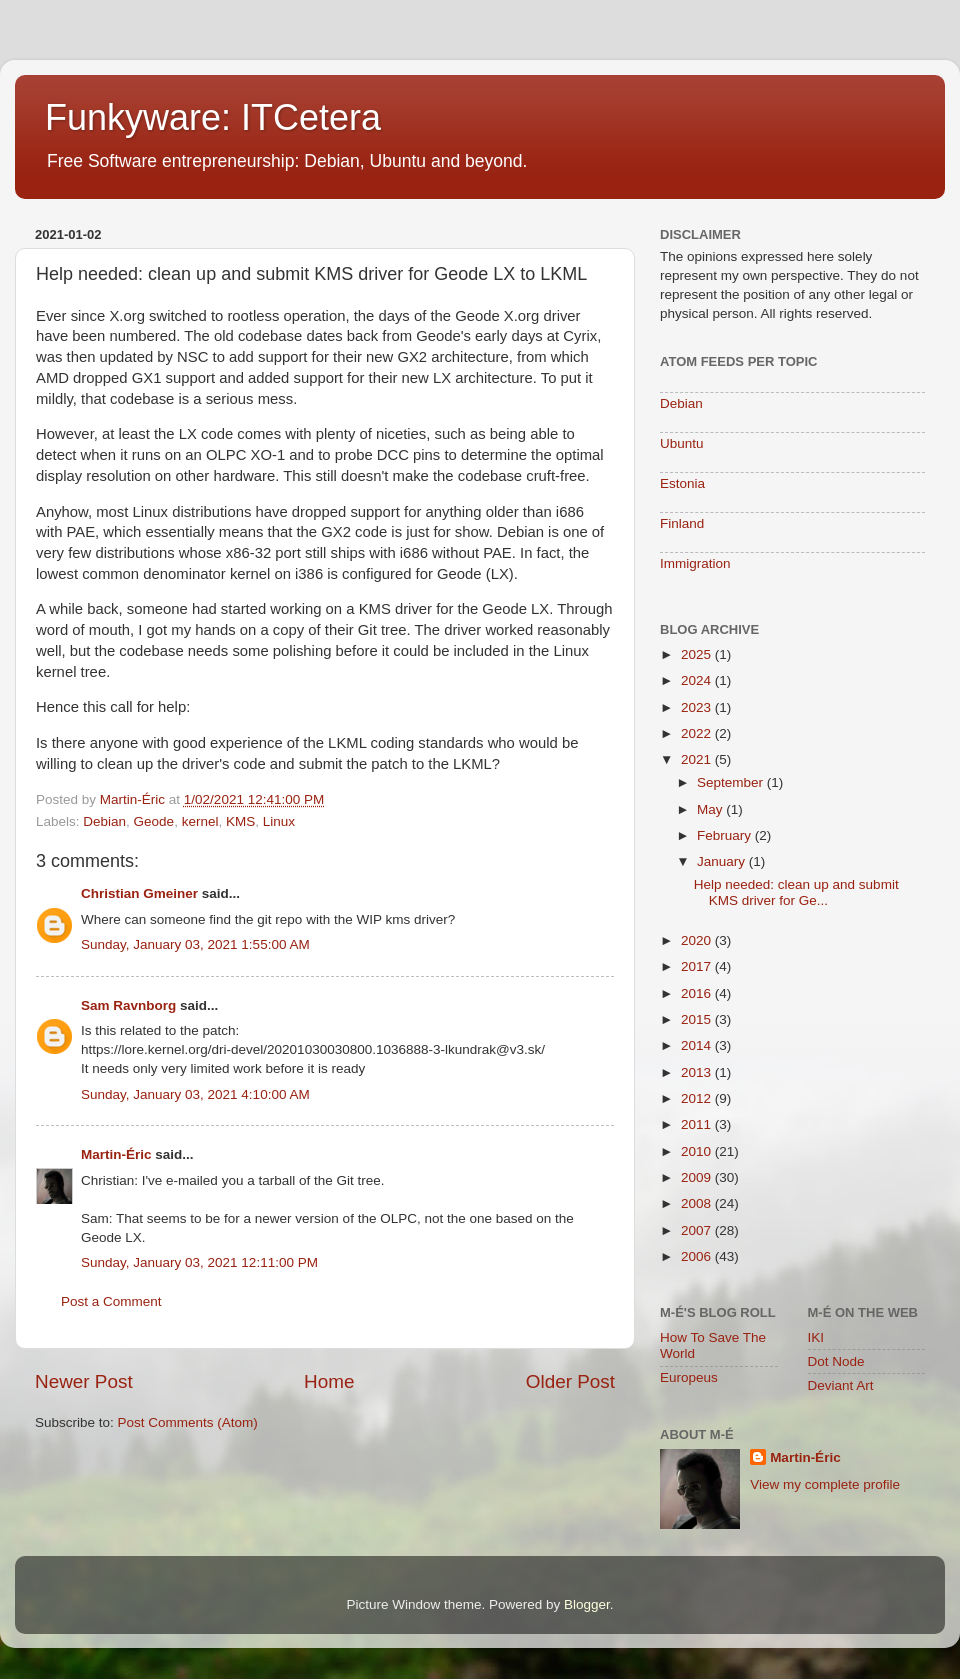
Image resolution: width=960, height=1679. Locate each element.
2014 (698, 1045)
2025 (698, 654)
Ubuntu (682, 443)
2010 (698, 1151)
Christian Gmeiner (139, 893)
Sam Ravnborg (128, 1005)
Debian (104, 821)
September (732, 782)
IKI (816, 1337)
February (726, 835)
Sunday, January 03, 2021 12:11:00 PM (199, 1262)
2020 (698, 940)
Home (329, 1381)
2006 (698, 1256)
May (711, 809)
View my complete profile (825, 1484)
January (723, 861)
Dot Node (836, 1361)
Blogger (587, 1604)
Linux (279, 821)
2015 (698, 1019)
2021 (698, 759)
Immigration (695, 563)
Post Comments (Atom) (188, 1422)
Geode (154, 821)
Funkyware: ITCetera (213, 117)
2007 (698, 1230)
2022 (698, 733)
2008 (698, 1203)
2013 (698, 1072)
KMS (240, 821)
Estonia (682, 483)
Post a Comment (111, 1301)
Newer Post (84, 1381)
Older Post (570, 1381)
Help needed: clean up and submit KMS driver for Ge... (796, 892)
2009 (698, 1177)
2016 (698, 993)
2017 (698, 966)
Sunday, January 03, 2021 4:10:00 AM (195, 1094)
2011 (698, 1124)
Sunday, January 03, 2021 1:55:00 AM (195, 944)
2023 (698, 707)
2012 (698, 1098)
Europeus (689, 1377)
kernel (200, 821)
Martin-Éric (116, 1154)
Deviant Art (841, 1385)
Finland (682, 523)
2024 (698, 680)
